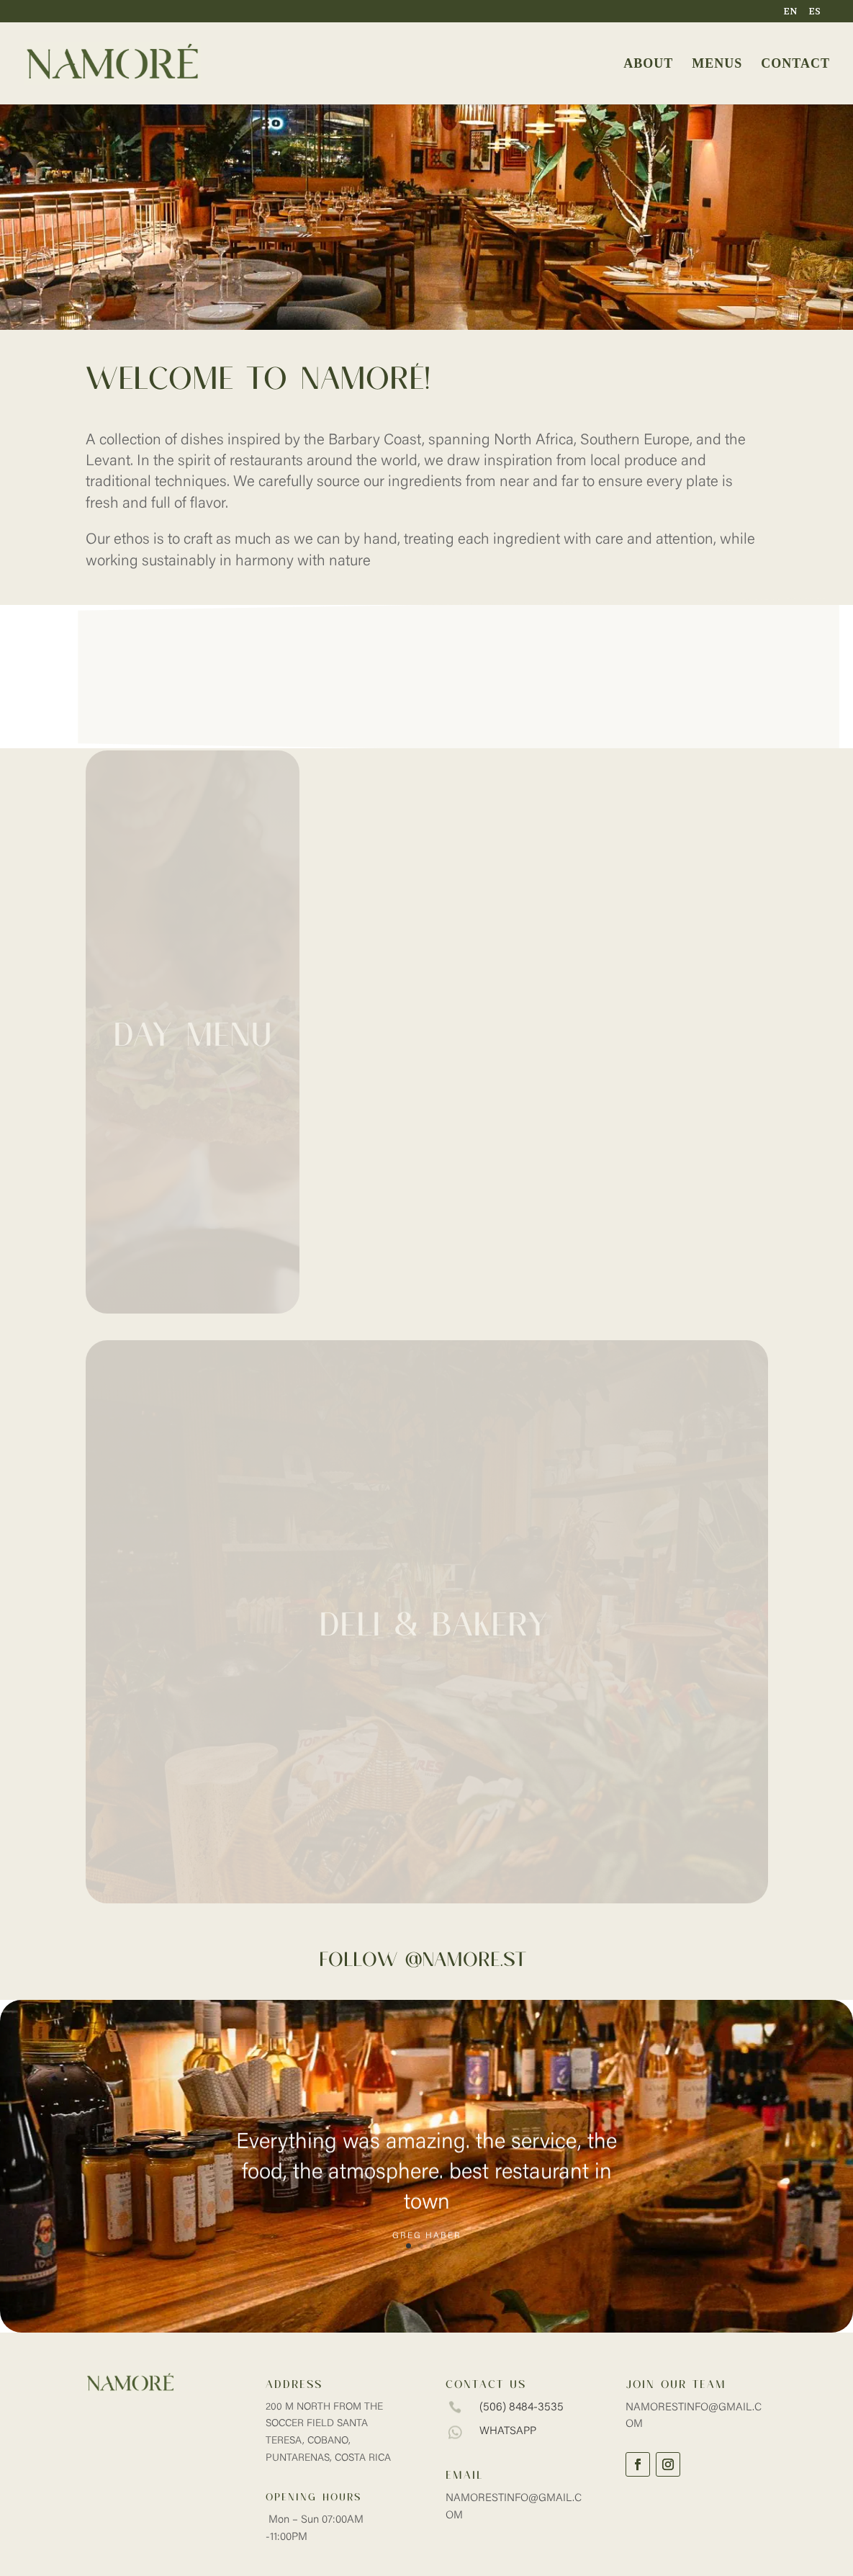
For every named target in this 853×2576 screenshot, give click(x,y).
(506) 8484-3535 (521, 2407)
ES (815, 12)
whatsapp (507, 2431)
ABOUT (648, 64)
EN (790, 12)
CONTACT (795, 64)
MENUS (717, 64)
